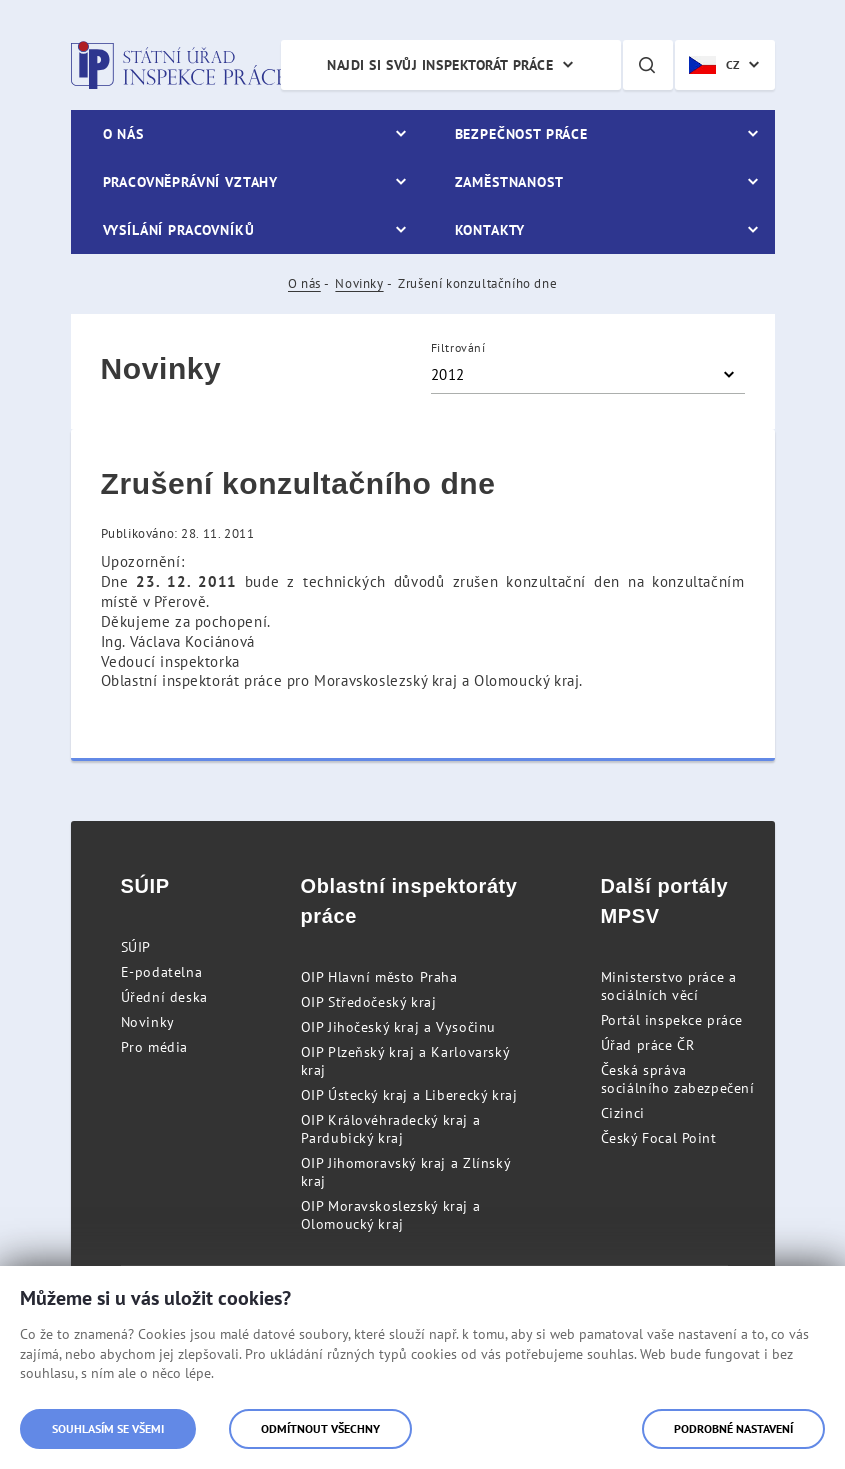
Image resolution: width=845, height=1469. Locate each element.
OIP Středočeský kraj (369, 1002)
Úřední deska (164, 997)
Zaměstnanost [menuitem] (509, 182)
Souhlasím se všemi (108, 1428)
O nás (304, 283)
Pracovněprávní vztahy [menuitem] (191, 182)
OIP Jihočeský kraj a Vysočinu (398, 1027)
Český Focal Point (659, 1138)
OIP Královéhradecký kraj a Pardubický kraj (391, 1129)
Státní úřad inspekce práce (178, 65)
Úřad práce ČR (648, 1045)
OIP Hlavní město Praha (379, 977)
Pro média (154, 1047)
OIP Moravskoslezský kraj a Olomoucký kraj (391, 1215)
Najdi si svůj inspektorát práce (440, 65)
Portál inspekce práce (672, 1020)
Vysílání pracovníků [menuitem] (179, 230)
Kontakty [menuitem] (490, 230)
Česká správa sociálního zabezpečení (678, 1079)
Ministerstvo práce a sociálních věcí (669, 986)
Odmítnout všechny (320, 1428)
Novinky (359, 283)
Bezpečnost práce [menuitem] (521, 134)
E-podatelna (162, 972)
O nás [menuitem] (123, 134)
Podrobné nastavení (733, 1428)
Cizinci (623, 1113)
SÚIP (136, 947)
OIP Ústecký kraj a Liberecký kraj (409, 1095)
